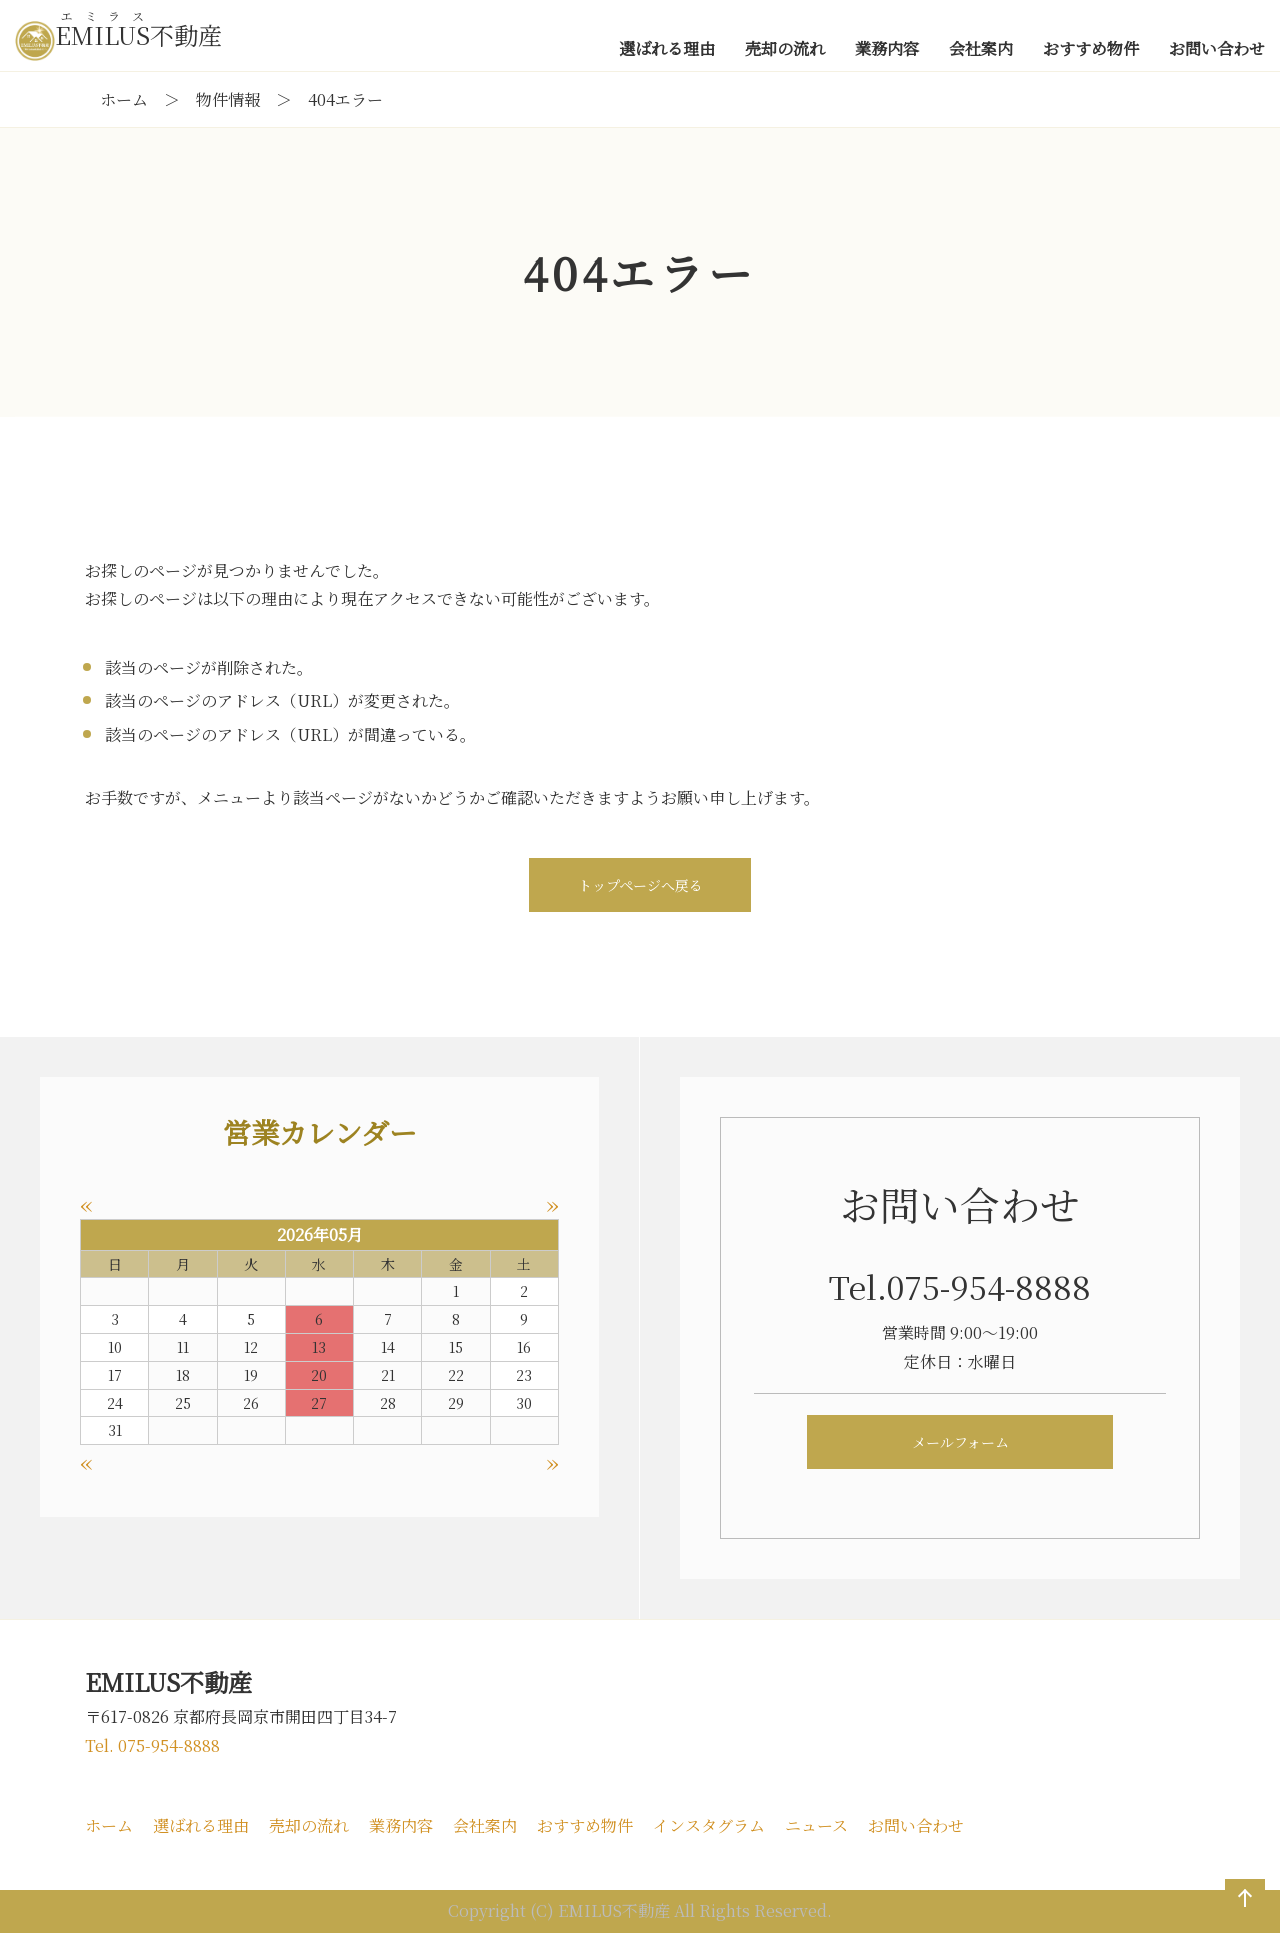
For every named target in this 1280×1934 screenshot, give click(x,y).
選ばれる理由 (201, 1825)
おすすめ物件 (585, 1825)
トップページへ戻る (640, 885)
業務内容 (401, 1825)
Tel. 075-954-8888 (152, 1745)
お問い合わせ (916, 1825)
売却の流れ (309, 1825)
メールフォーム (960, 1442)
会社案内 (485, 1825)
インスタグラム (709, 1825)
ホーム (109, 1825)
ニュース (816, 1825)
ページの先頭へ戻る (1241, 1918)
